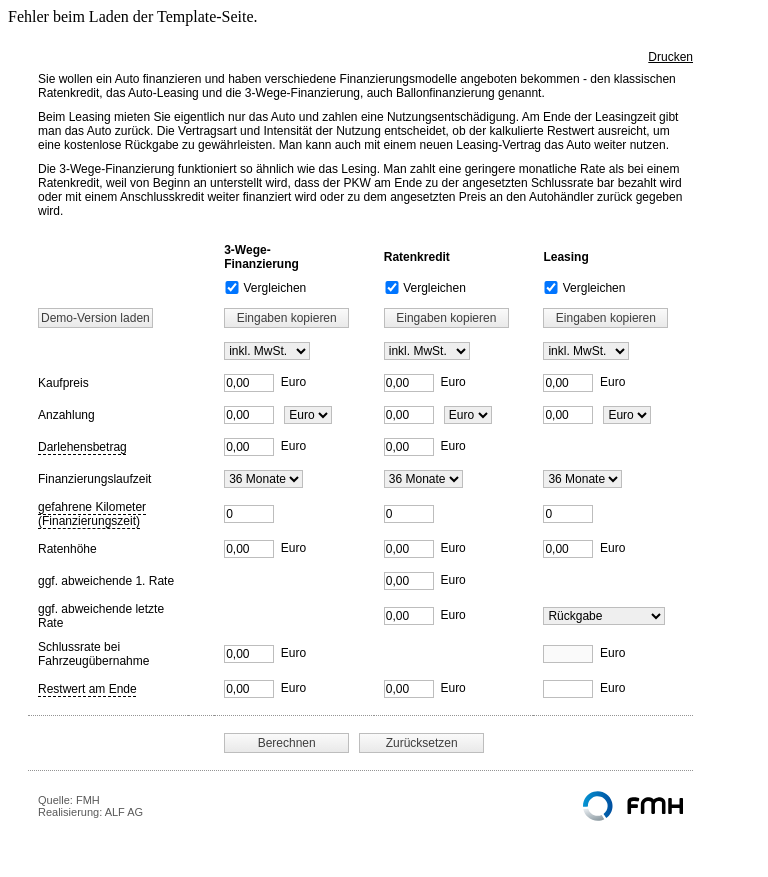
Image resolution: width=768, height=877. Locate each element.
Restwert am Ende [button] (87, 689)
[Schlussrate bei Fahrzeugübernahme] (249, 654)
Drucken (670, 57)
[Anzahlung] (249, 415)
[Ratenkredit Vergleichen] (392, 287)
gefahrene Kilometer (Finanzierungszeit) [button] (92, 514)
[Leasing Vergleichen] (551, 287)
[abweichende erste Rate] (409, 581)
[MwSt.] (267, 351)
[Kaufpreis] (249, 383)
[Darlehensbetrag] (249, 447)
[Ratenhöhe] (249, 549)
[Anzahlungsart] (308, 415)
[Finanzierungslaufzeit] (263, 479)
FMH (88, 800)
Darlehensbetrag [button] (82, 447)
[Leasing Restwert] (604, 616)
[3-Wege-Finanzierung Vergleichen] (232, 287)
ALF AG (124, 812)
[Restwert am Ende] (249, 689)
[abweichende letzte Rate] (409, 616)
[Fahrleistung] (249, 514)
